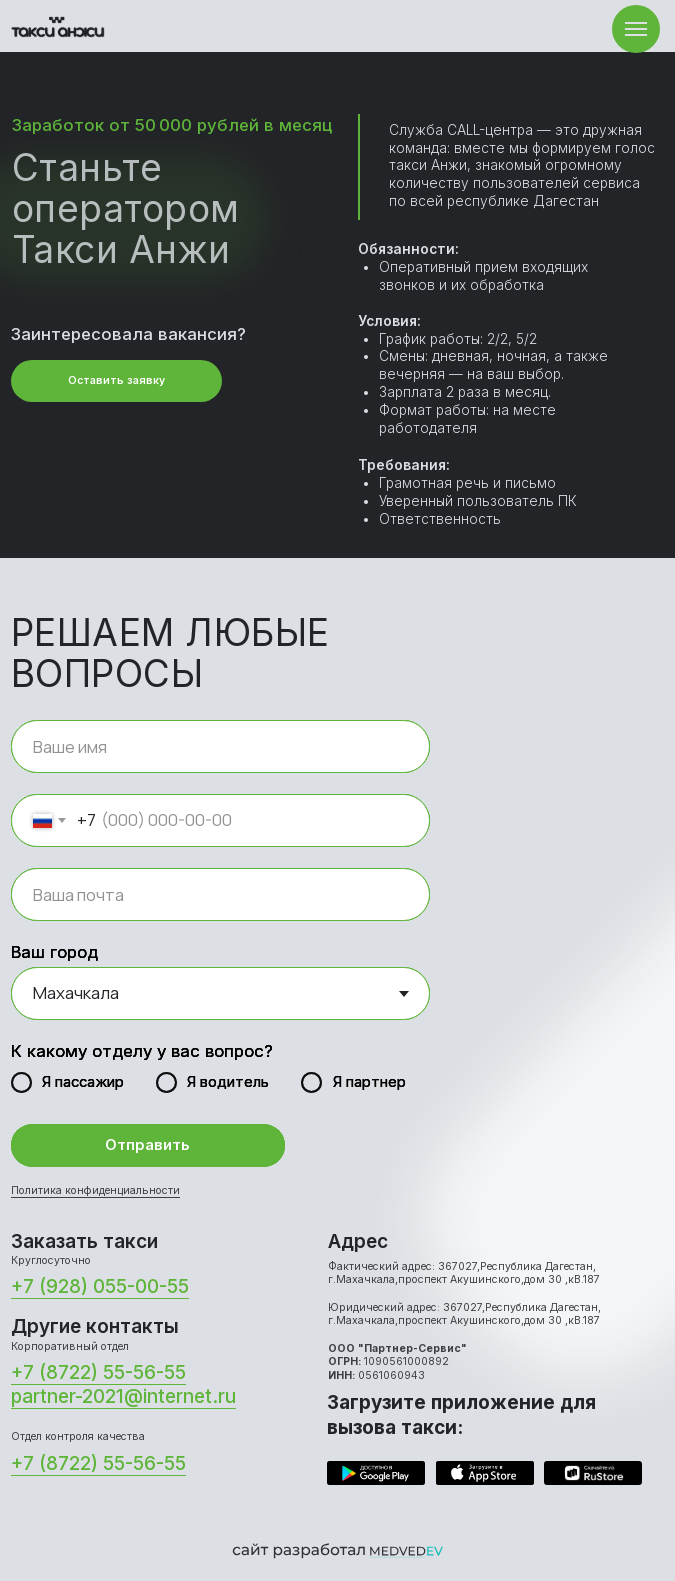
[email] (221, 894)
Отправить (147, 1145)
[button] (116, 381)
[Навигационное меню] (636, 29)
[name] (221, 746)
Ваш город (54, 952)
